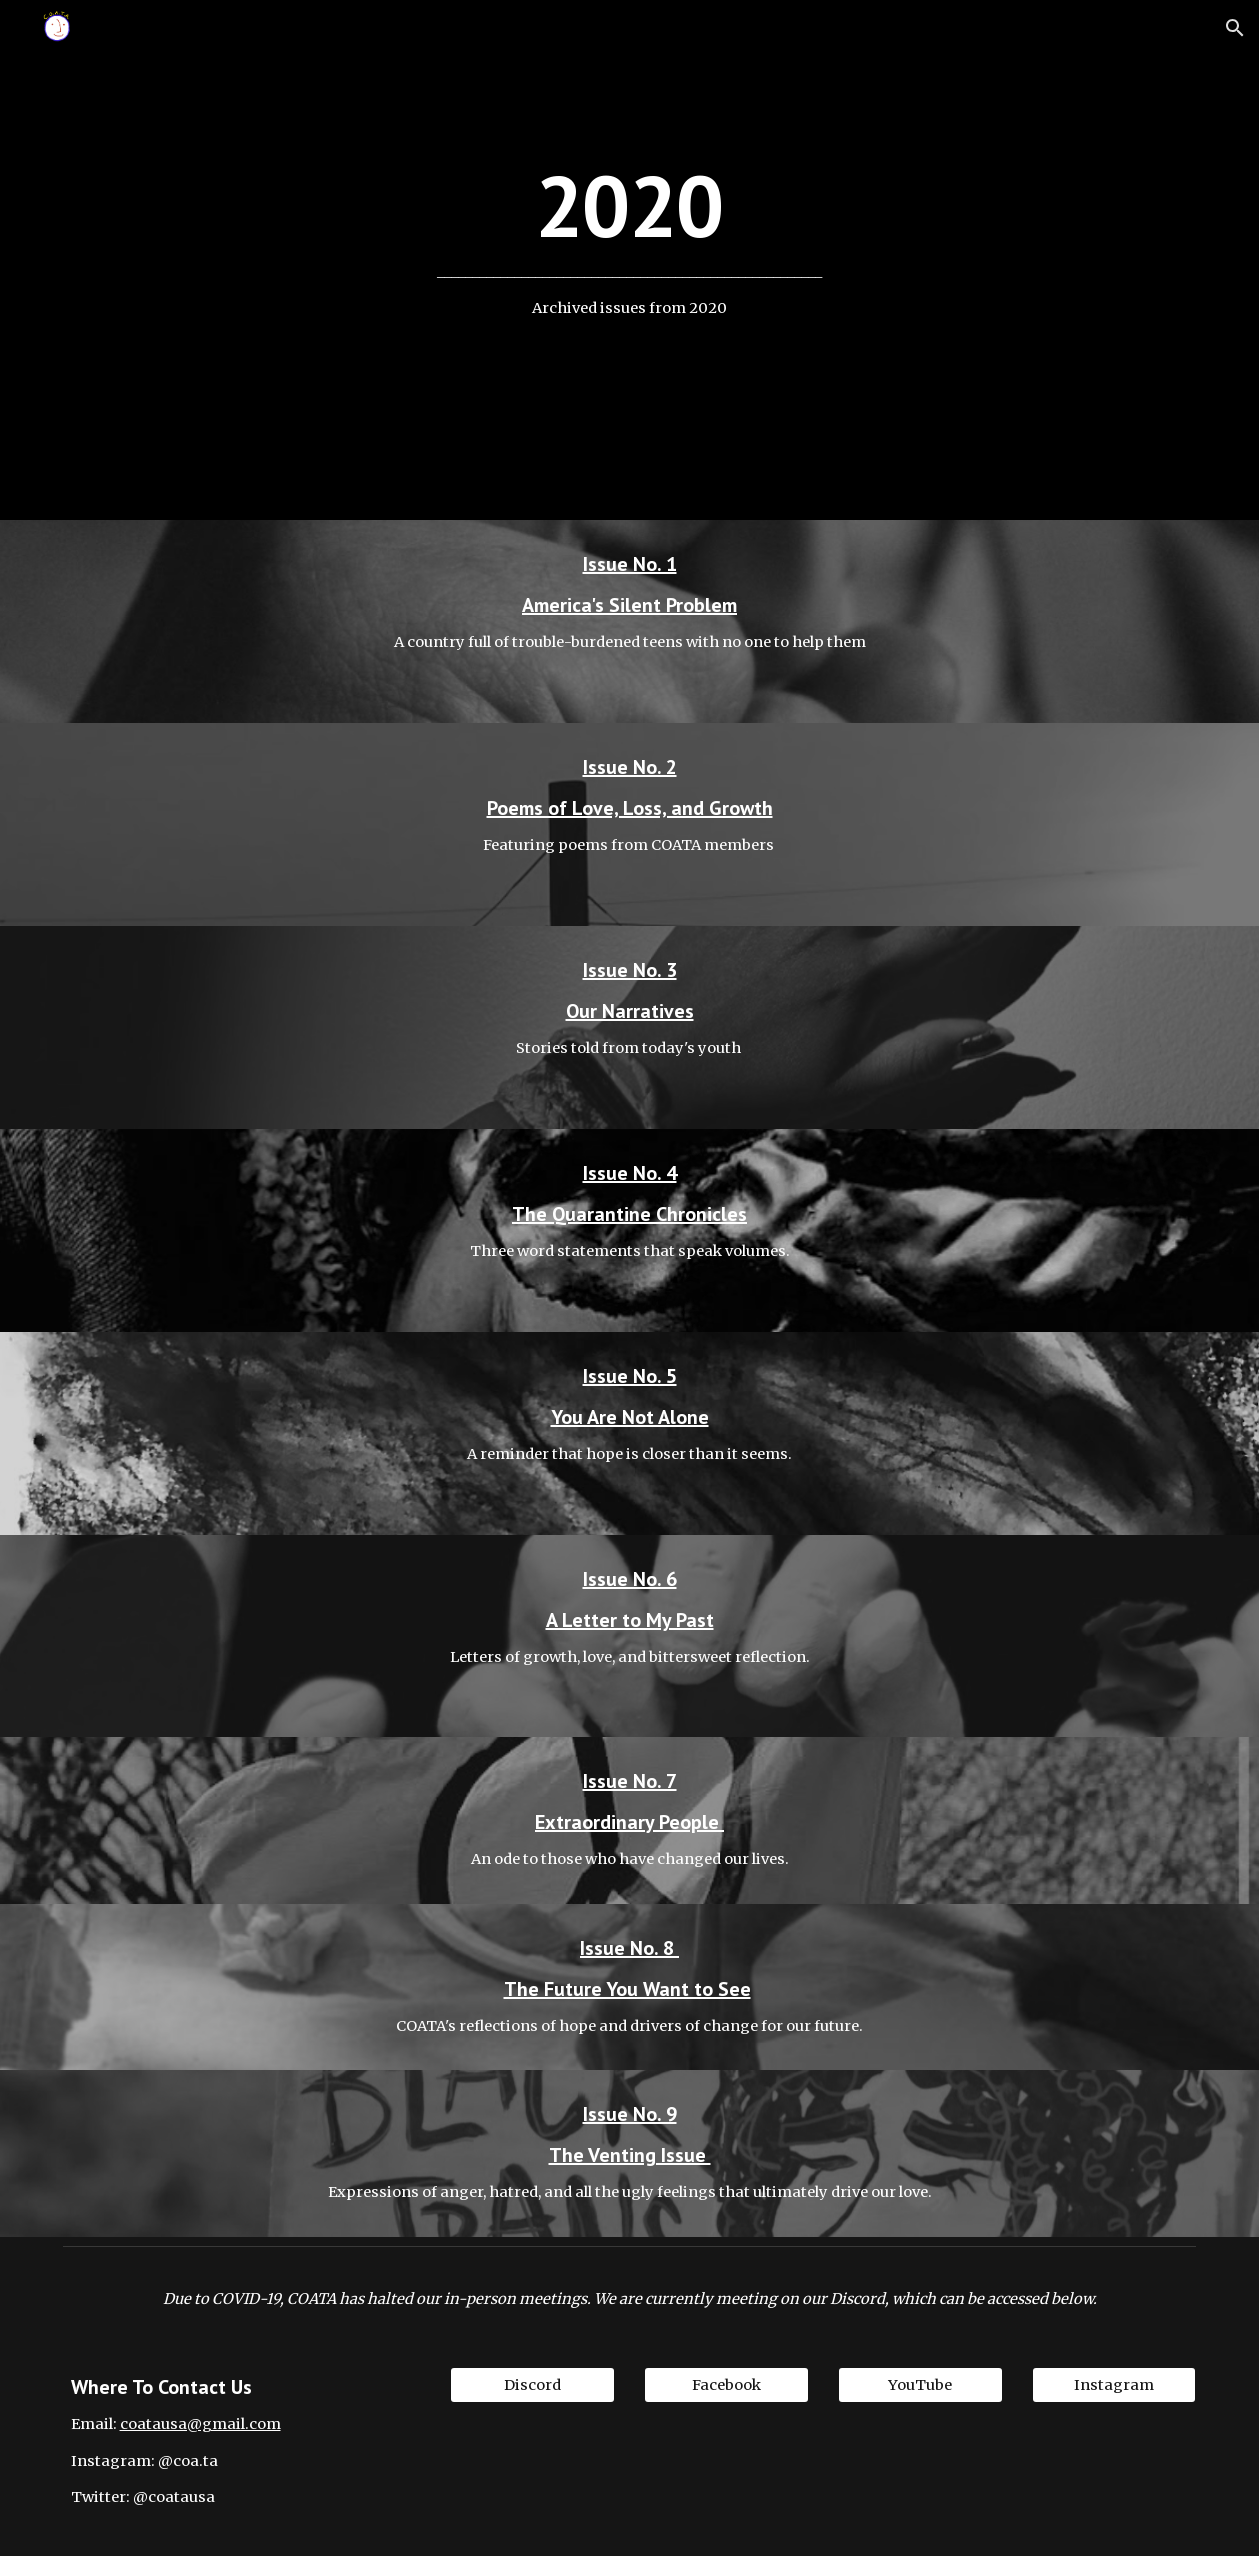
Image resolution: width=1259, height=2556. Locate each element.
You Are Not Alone (630, 1417)
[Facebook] (726, 2385)
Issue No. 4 (630, 1173)
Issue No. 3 (630, 970)
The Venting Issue (630, 2155)
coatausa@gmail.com (200, 2424)
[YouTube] (920, 2385)
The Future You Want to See (627, 1989)
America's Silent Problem (629, 605)
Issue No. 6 (630, 1579)
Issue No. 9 (630, 2114)
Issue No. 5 (630, 1376)
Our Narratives (630, 1011)
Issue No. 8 (629, 1948)
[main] (629, 260)
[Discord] (532, 2385)
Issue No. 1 (630, 564)
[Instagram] (1114, 2385)
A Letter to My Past (630, 1620)
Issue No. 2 (630, 767)
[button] (1235, 28)
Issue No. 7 (630, 1781)
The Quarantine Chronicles (629, 1214)
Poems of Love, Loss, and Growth (630, 808)
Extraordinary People (629, 1822)
